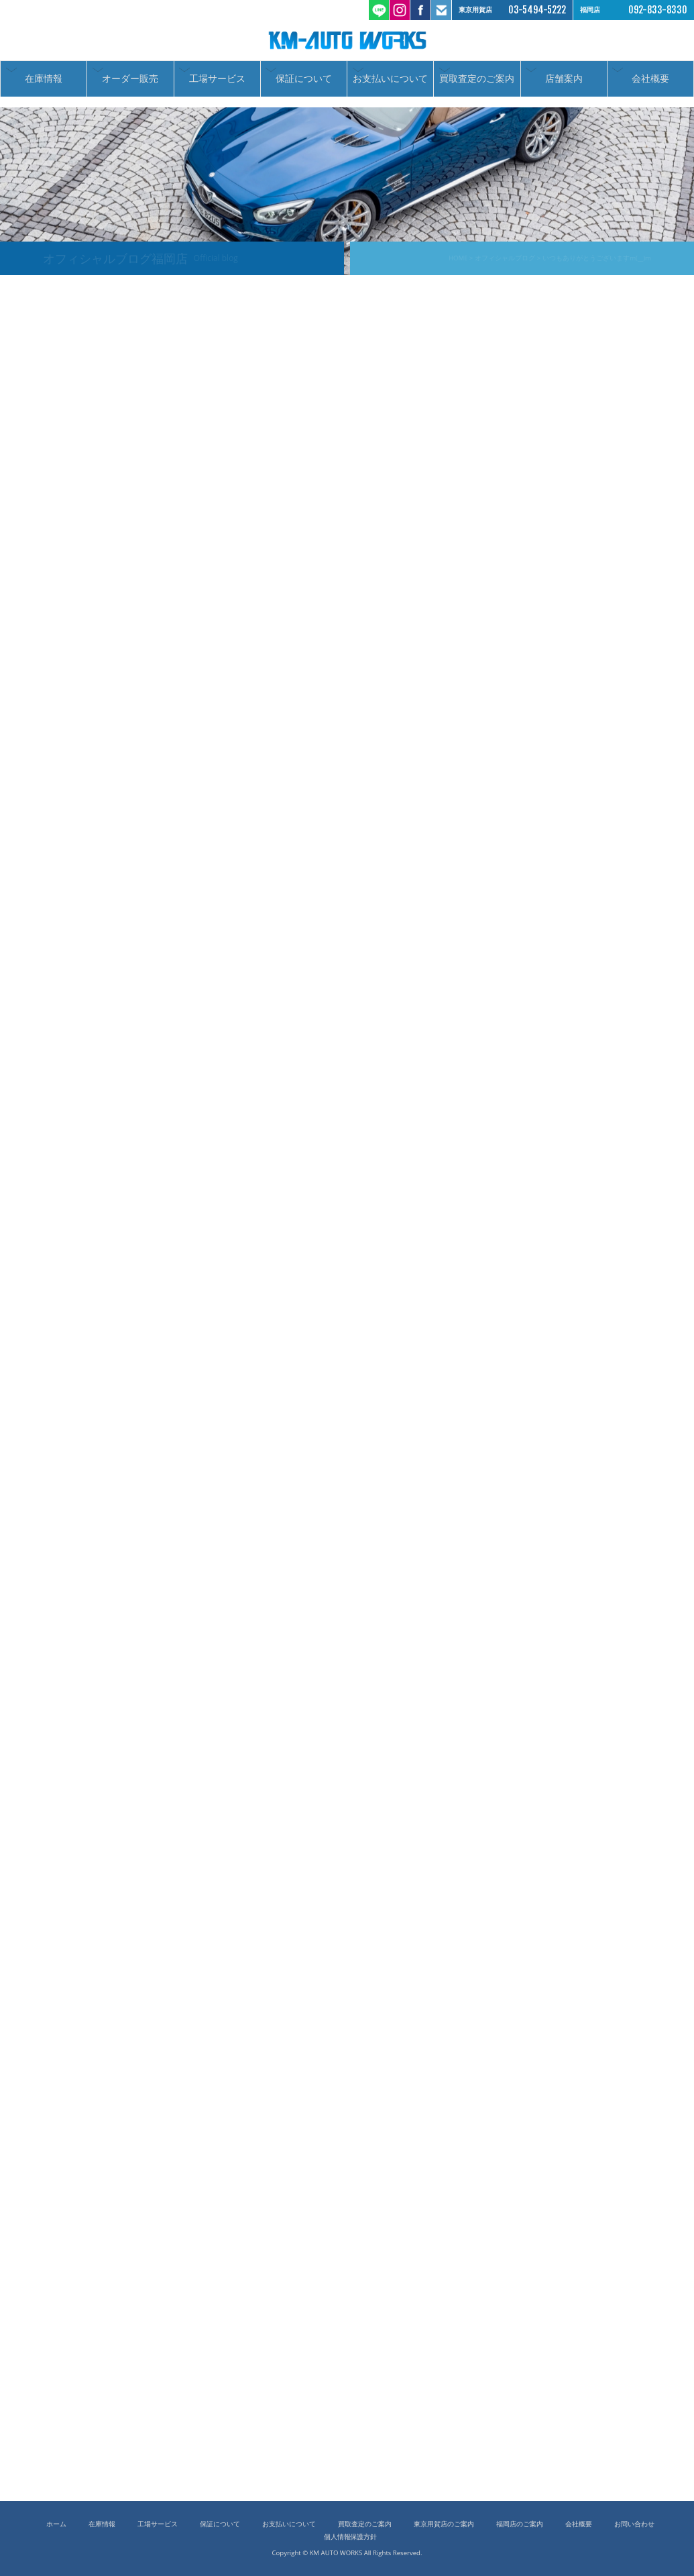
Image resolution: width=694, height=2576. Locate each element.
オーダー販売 (130, 83)
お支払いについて (390, 83)
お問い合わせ (634, 2524)
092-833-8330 (657, 9)
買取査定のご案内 (477, 83)
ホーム (56, 2524)
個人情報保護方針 (351, 2536)
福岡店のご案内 (519, 2524)
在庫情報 (43, 83)
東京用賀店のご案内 (444, 2524)
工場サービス (217, 83)
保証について (304, 83)
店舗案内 (564, 83)
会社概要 (650, 83)
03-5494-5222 (537, 9)
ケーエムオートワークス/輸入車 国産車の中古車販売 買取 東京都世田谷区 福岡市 (347, 40)
